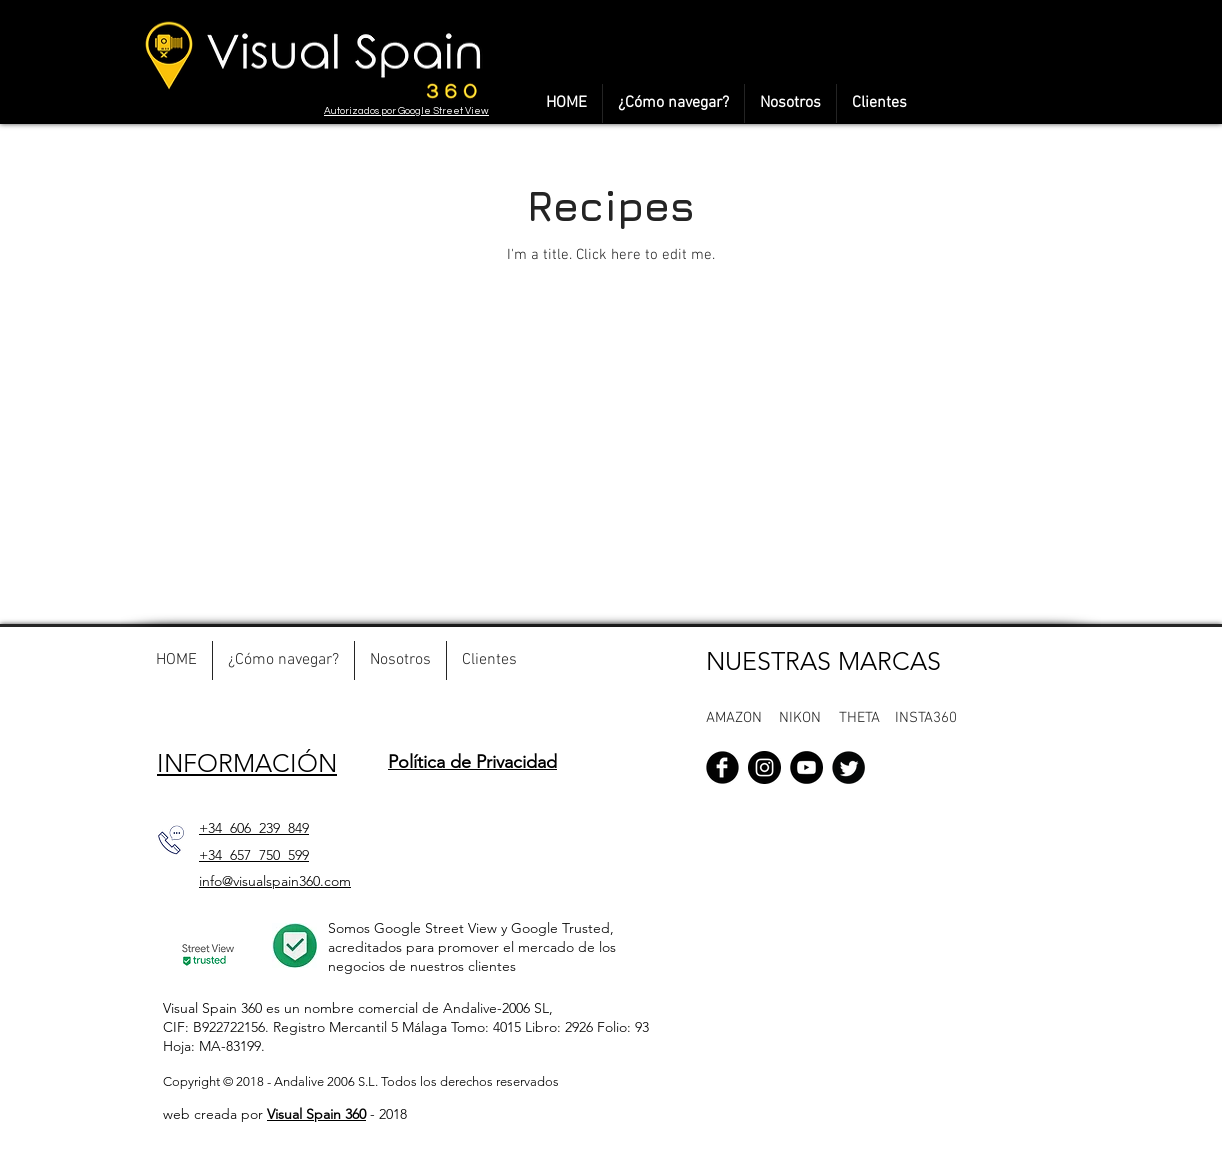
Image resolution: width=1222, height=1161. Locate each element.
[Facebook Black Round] (722, 767)
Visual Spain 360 (316, 1114)
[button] (801, 718)
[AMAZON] (743, 718)
